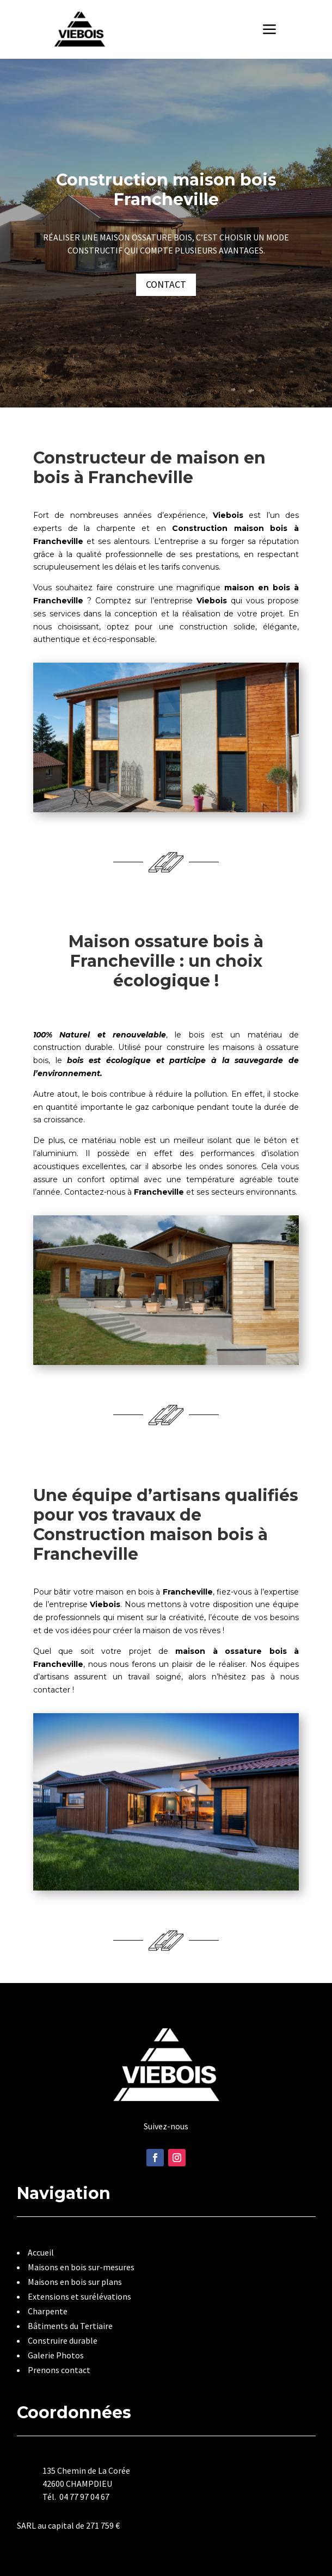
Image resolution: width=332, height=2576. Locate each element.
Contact (166, 284)
